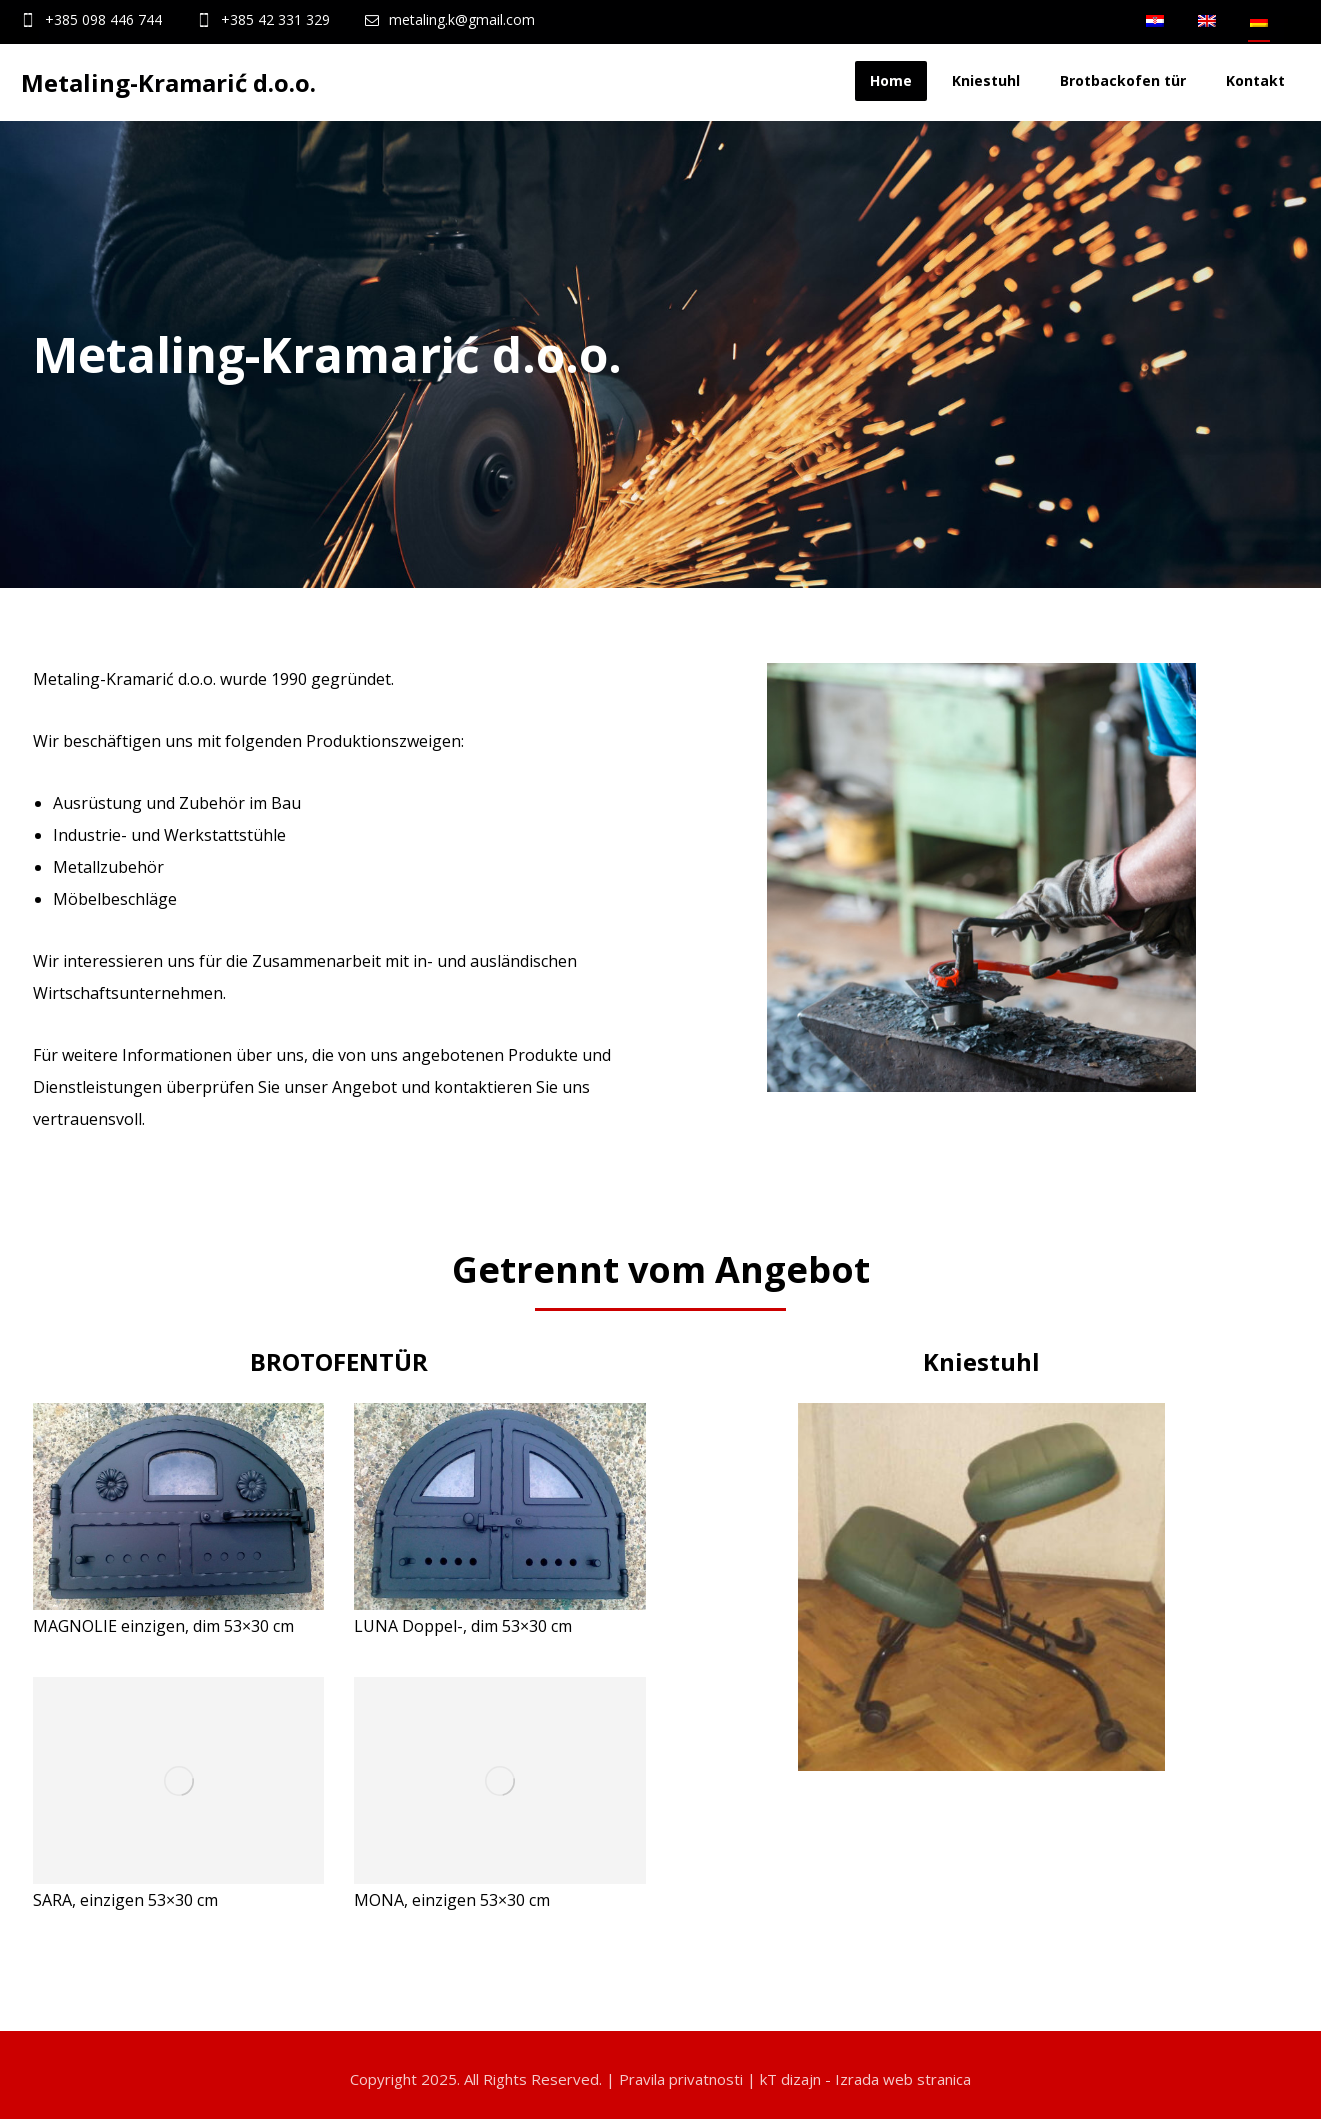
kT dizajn (790, 2079)
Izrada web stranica (903, 2079)
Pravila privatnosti (681, 2079)
